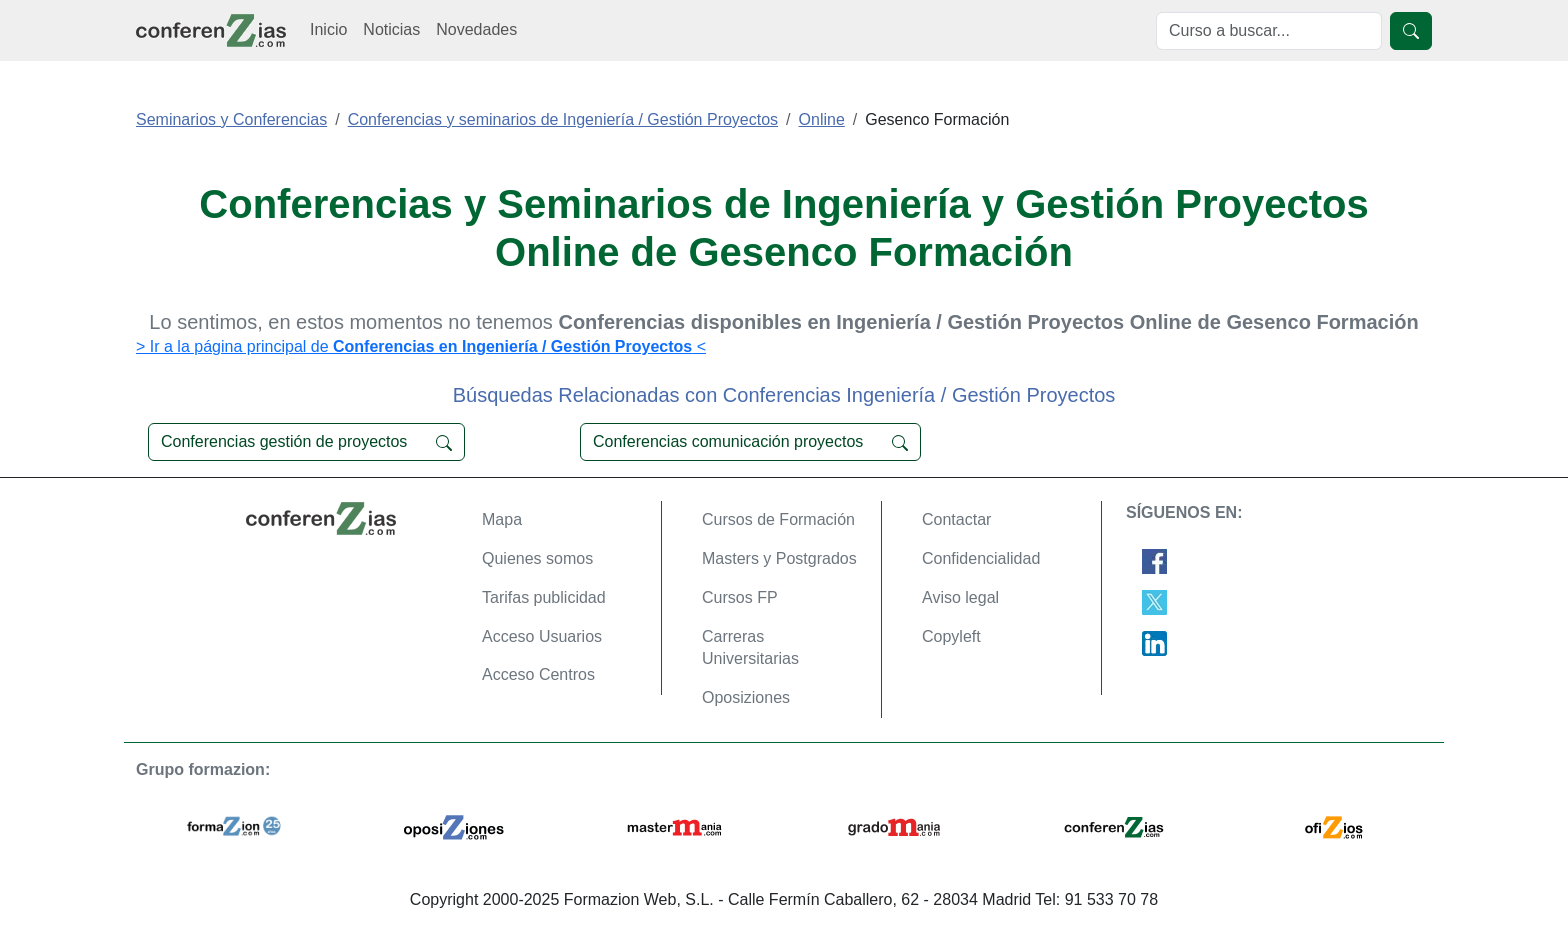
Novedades (476, 29)
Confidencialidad (981, 558)
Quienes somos (537, 558)
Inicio (328, 29)
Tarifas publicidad (544, 597)
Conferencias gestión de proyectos (306, 442)
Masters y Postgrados (779, 558)
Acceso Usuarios (542, 636)
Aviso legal (960, 597)
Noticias (391, 29)
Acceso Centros (538, 674)
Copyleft (951, 636)
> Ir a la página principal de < (421, 346)
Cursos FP (740, 597)
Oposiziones (746, 697)
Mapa (502, 519)
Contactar (956, 519)
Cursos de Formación (778, 519)
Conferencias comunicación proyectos (750, 442)
